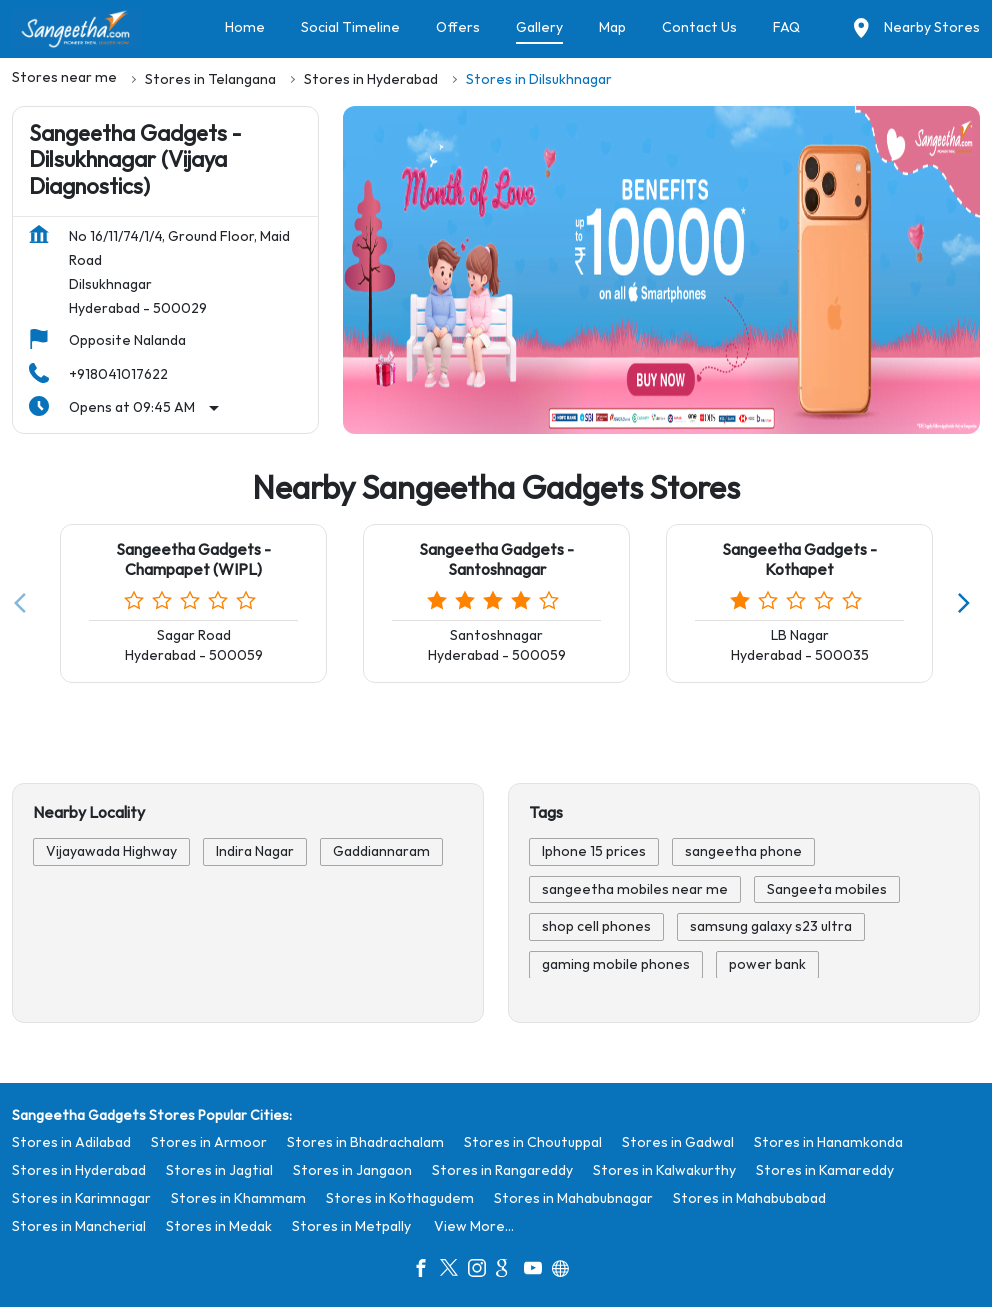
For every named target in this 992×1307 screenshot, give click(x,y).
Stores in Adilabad (71, 1142)
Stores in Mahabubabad (749, 1198)
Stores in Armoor (209, 1142)
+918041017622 (118, 374)
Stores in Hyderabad (79, 1170)
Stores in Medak (219, 1226)
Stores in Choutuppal (533, 1142)
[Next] (968, 604)
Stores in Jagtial (219, 1170)
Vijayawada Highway (111, 851)
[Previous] (24, 604)
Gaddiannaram (381, 851)
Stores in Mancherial (79, 1226)
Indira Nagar (255, 851)
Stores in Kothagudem (400, 1198)
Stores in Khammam (238, 1198)
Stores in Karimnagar (81, 1198)
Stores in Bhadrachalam (365, 1142)
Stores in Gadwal (678, 1142)
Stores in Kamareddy (825, 1170)
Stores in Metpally (351, 1226)
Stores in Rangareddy (502, 1170)
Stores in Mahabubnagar (573, 1198)
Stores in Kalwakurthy (664, 1170)
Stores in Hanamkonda (828, 1142)
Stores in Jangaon (352, 1170)
